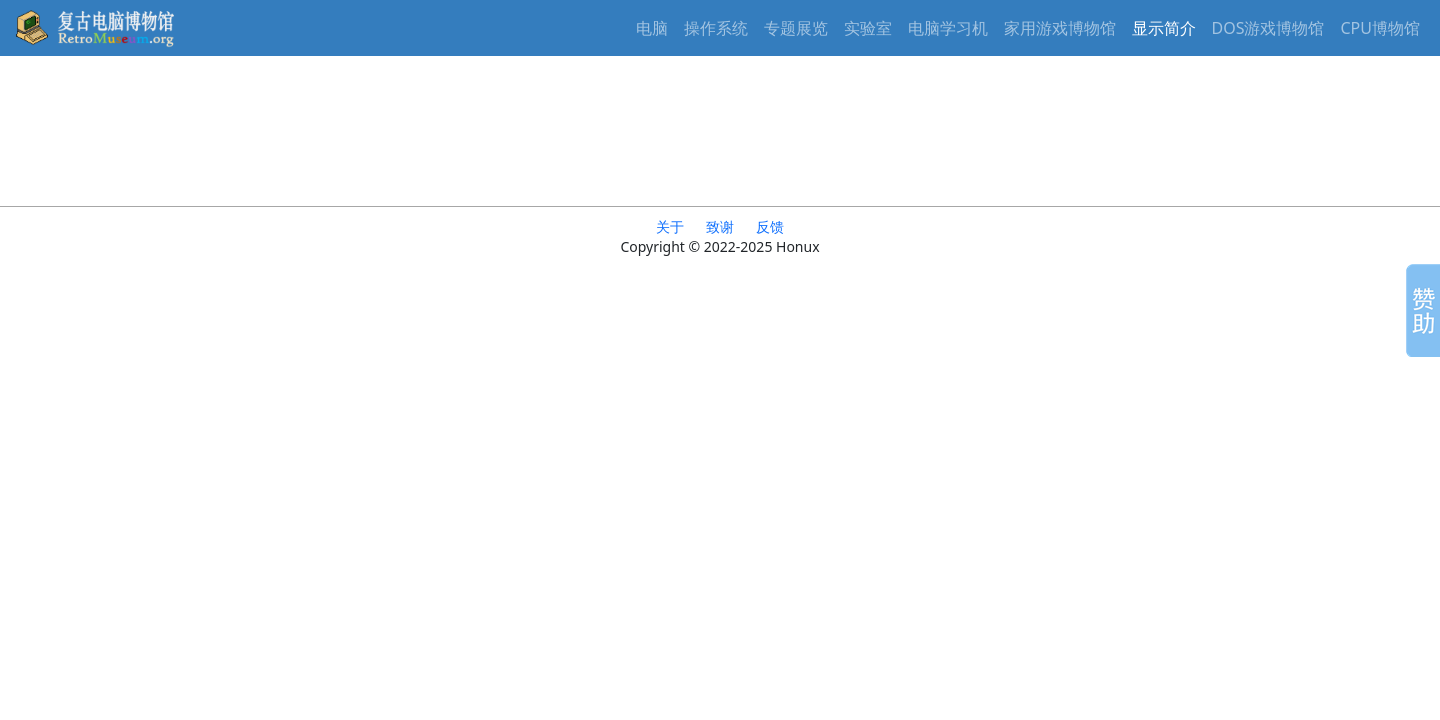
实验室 (868, 28)
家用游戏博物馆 (1060, 28)
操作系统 (716, 28)
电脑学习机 (948, 28)
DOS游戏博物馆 (1268, 28)
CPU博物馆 (1381, 28)
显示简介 (1164, 28)
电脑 (652, 28)
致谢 (720, 226)
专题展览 (796, 28)
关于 (670, 226)
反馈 (770, 226)
